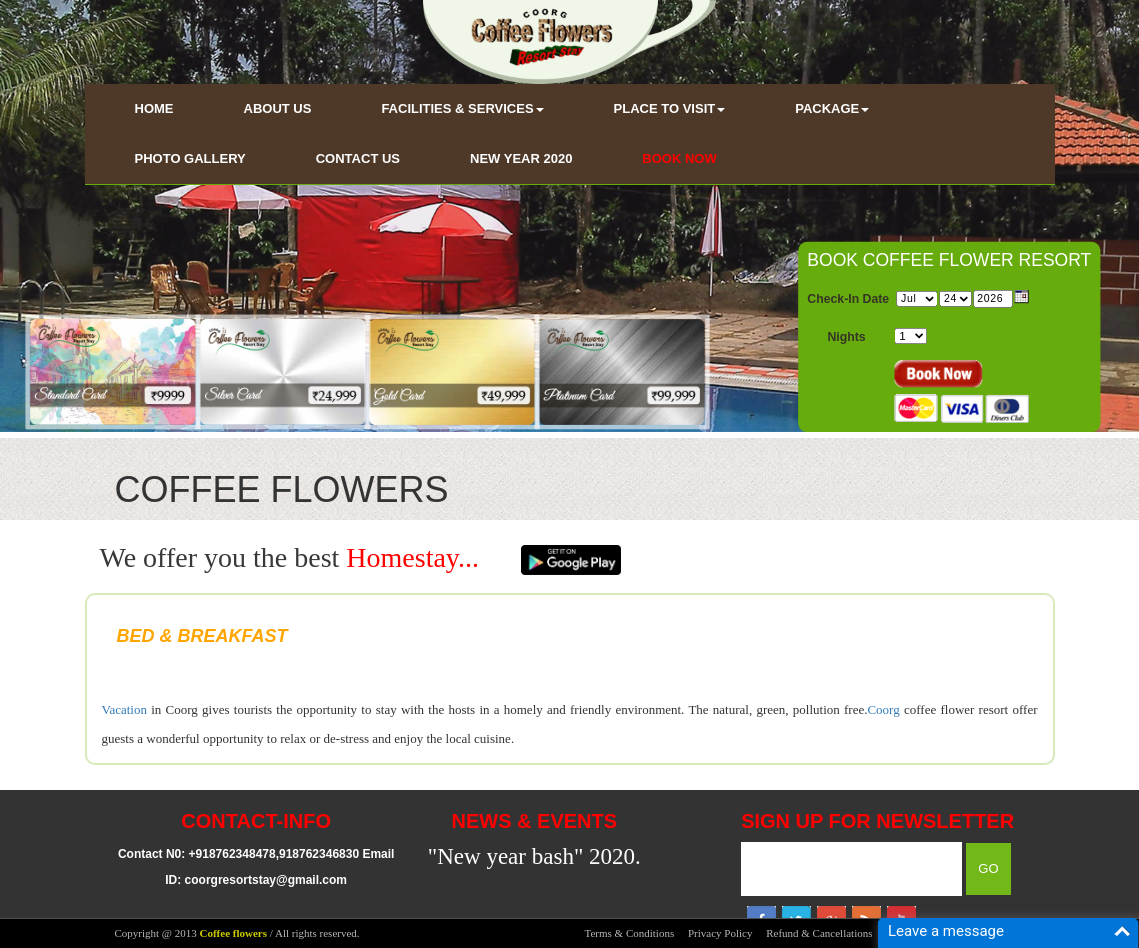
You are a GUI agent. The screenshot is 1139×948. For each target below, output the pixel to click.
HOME (154, 108)
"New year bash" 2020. (534, 856)
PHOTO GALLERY (190, 158)
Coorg (883, 709)
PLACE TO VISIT (670, 108)
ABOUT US (278, 108)
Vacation (124, 709)
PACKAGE (832, 108)
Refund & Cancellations (819, 933)
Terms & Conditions (630, 933)
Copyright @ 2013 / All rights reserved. (237, 933)
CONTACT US (358, 158)
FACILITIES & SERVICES (462, 108)
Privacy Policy (720, 933)
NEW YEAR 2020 (521, 158)
